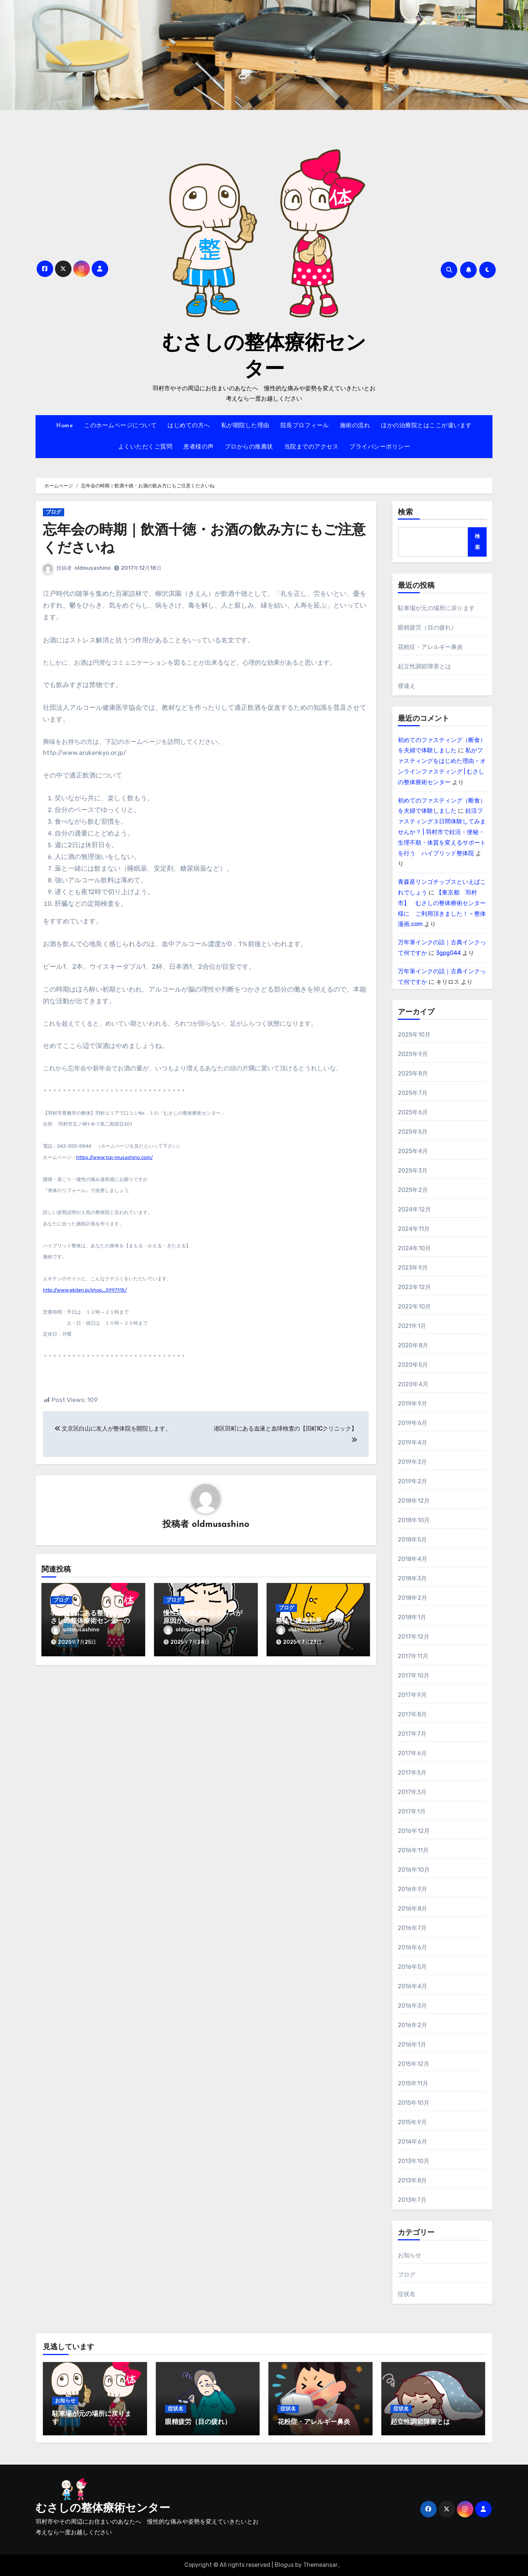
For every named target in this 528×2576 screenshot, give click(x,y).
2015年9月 (412, 2122)
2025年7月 (413, 1092)
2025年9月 (413, 1054)
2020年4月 (413, 1384)
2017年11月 (413, 1656)
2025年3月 (413, 1170)
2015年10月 (414, 2102)
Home (64, 426)
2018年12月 (414, 1500)
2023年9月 (413, 1267)
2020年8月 (413, 1345)
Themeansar (320, 2564)
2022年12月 (414, 1287)
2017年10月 (414, 1675)
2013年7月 (412, 2199)
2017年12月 (414, 1636)
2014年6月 (412, 2141)
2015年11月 (413, 2083)
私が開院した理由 (245, 426)
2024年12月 (414, 1209)
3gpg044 (448, 952)
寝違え (407, 685)
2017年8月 (412, 1714)
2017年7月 (412, 1733)
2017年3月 (412, 1792)
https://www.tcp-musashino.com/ (114, 1157)
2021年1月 (412, 1325)
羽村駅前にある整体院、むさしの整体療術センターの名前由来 (90, 1621)
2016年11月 (413, 1850)
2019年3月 (412, 1461)
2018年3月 (412, 1578)
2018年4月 (412, 1558)
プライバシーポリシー (379, 447)
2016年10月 (414, 1869)
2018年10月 (414, 1520)
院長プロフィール (304, 426)
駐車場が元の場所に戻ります (436, 608)
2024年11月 (414, 1228)
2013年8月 (412, 2180)
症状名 (407, 2294)
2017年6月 (412, 1753)
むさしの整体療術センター (103, 2508)
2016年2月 (412, 2025)
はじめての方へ (189, 426)
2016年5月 (412, 1966)
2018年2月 (412, 1597)
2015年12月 (414, 2063)
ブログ (53, 512)
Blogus (284, 2564)
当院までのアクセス (311, 447)
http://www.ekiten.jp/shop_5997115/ (85, 1290)
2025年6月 (413, 1112)
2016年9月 (412, 1889)
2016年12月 (414, 1830)
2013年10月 (414, 2161)
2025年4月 (413, 1151)
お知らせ (410, 2255)
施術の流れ (355, 426)
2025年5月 (413, 1131)
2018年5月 (412, 1539)
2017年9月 (412, 1694)
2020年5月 (413, 1364)
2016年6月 (412, 1947)
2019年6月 (412, 1423)
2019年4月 (412, 1442)
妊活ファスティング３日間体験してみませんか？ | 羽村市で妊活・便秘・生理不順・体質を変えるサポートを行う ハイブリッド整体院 (442, 831)
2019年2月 (412, 1481)
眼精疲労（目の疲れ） (427, 627)
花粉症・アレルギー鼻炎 (430, 646)
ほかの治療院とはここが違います (426, 426)
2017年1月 (412, 1811)
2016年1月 (412, 2044)
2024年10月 (414, 1248)
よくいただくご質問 (145, 447)
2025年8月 (413, 1073)
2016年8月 (412, 1908)
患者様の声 (198, 447)
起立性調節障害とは (424, 666)
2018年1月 (412, 1617)
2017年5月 (412, 1772)
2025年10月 (414, 1034)
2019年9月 (412, 1403)
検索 (405, 512)
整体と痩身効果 (299, 1621)
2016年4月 (412, 1986)
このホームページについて (120, 426)
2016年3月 (412, 2005)
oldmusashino (92, 568)
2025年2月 (413, 1189)
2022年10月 (414, 1306)
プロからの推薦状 (249, 447)
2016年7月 (412, 1927)
